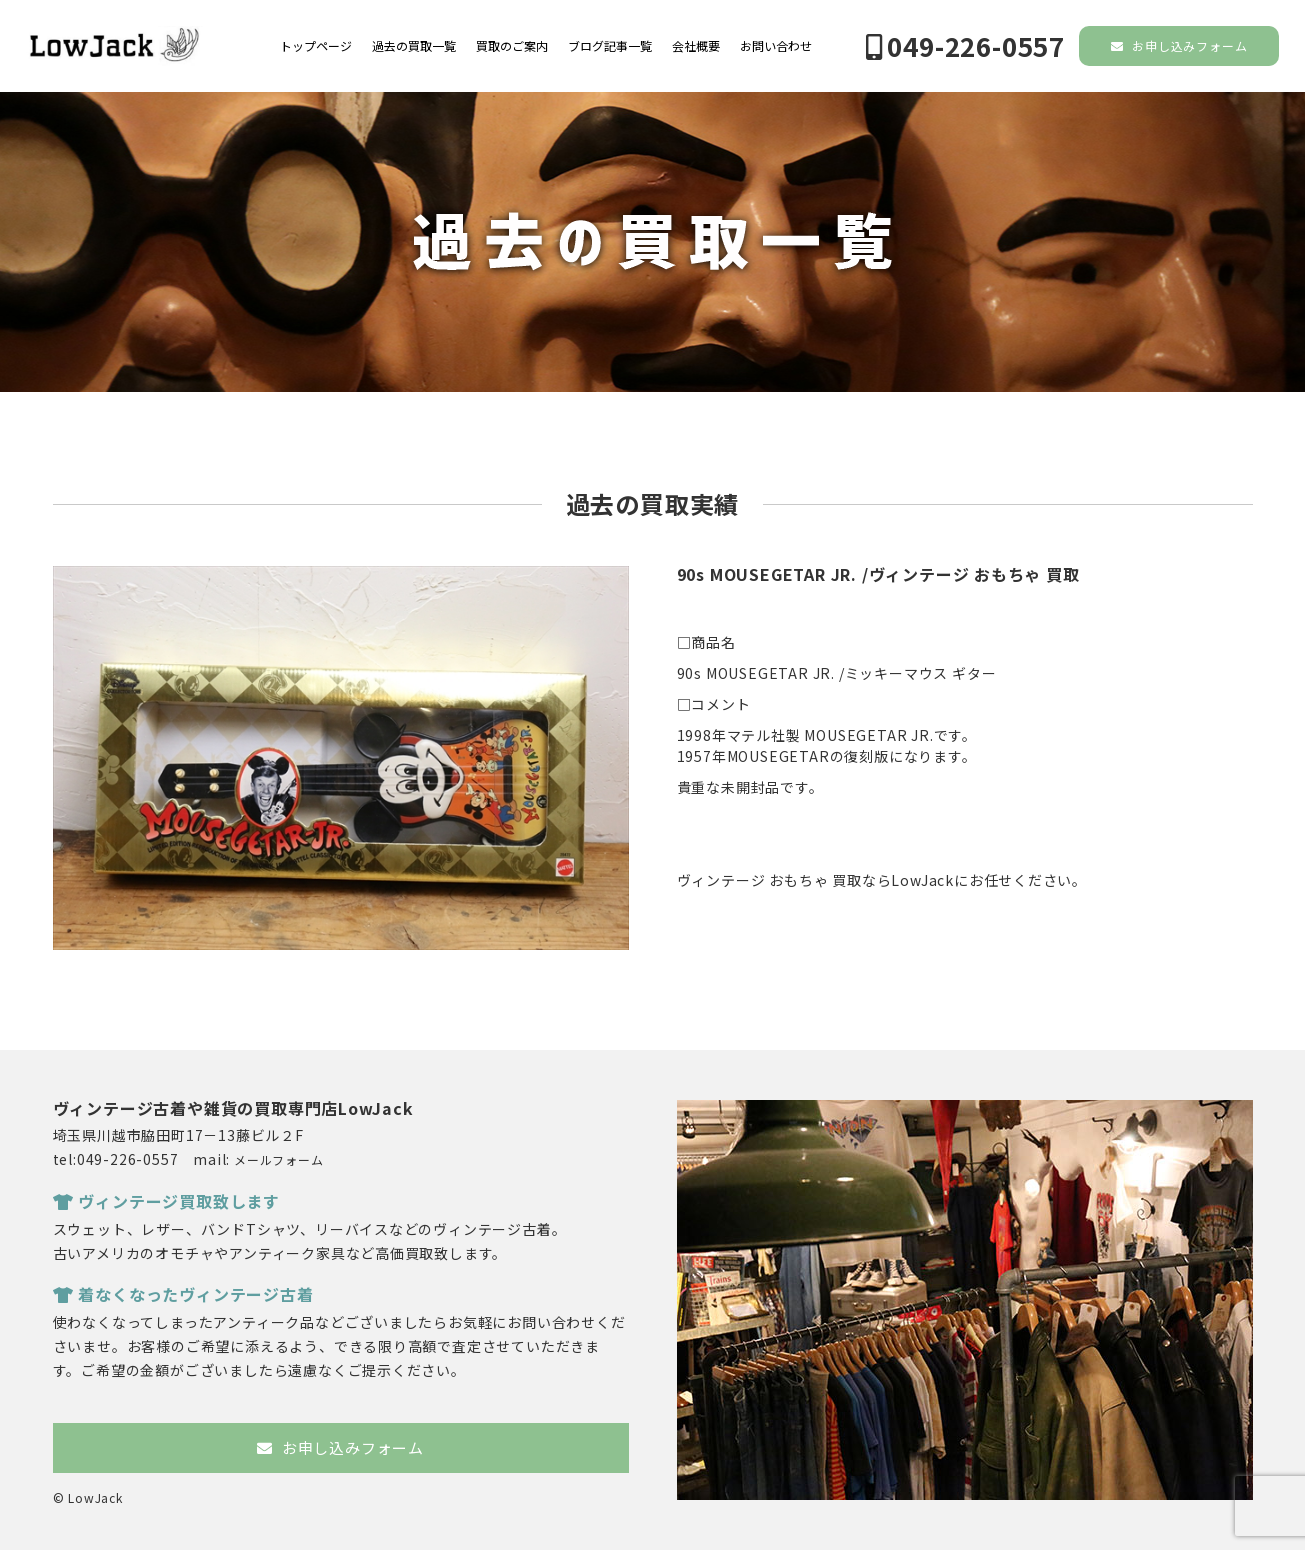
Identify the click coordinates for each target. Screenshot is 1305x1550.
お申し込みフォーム (1179, 45)
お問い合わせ (776, 46)
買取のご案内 (512, 46)
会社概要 (696, 46)
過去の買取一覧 (414, 46)
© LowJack (88, 1497)
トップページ (316, 46)
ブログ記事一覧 (610, 46)
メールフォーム (279, 1159)
